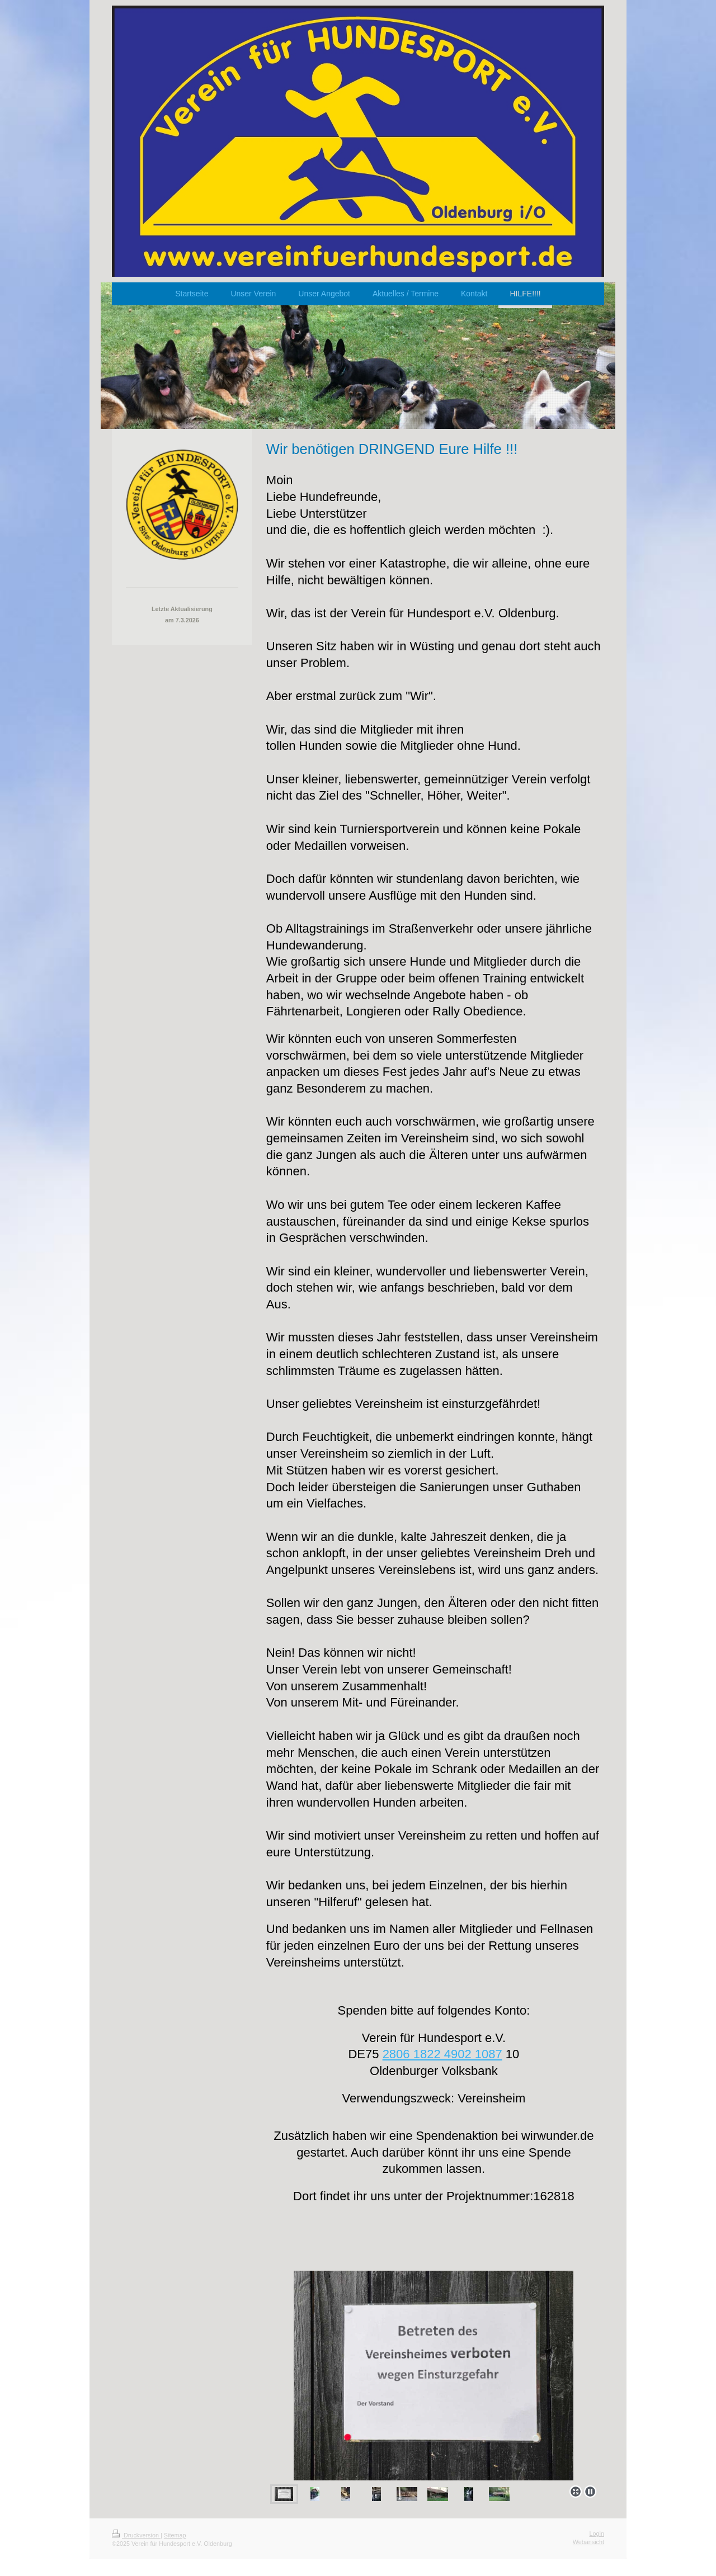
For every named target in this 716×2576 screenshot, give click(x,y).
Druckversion (136, 2535)
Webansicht (588, 2542)
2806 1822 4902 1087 (442, 2054)
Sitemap (175, 2535)
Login (597, 2533)
